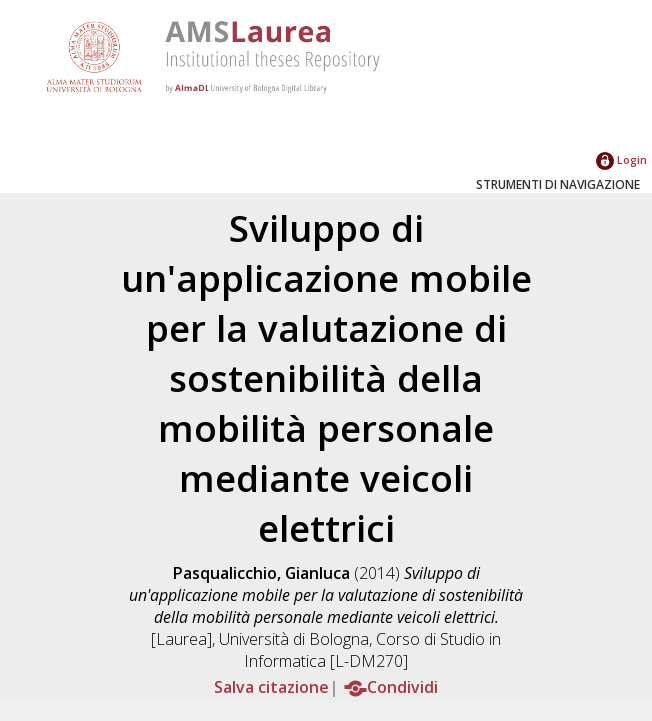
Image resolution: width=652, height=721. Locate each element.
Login (621, 159)
